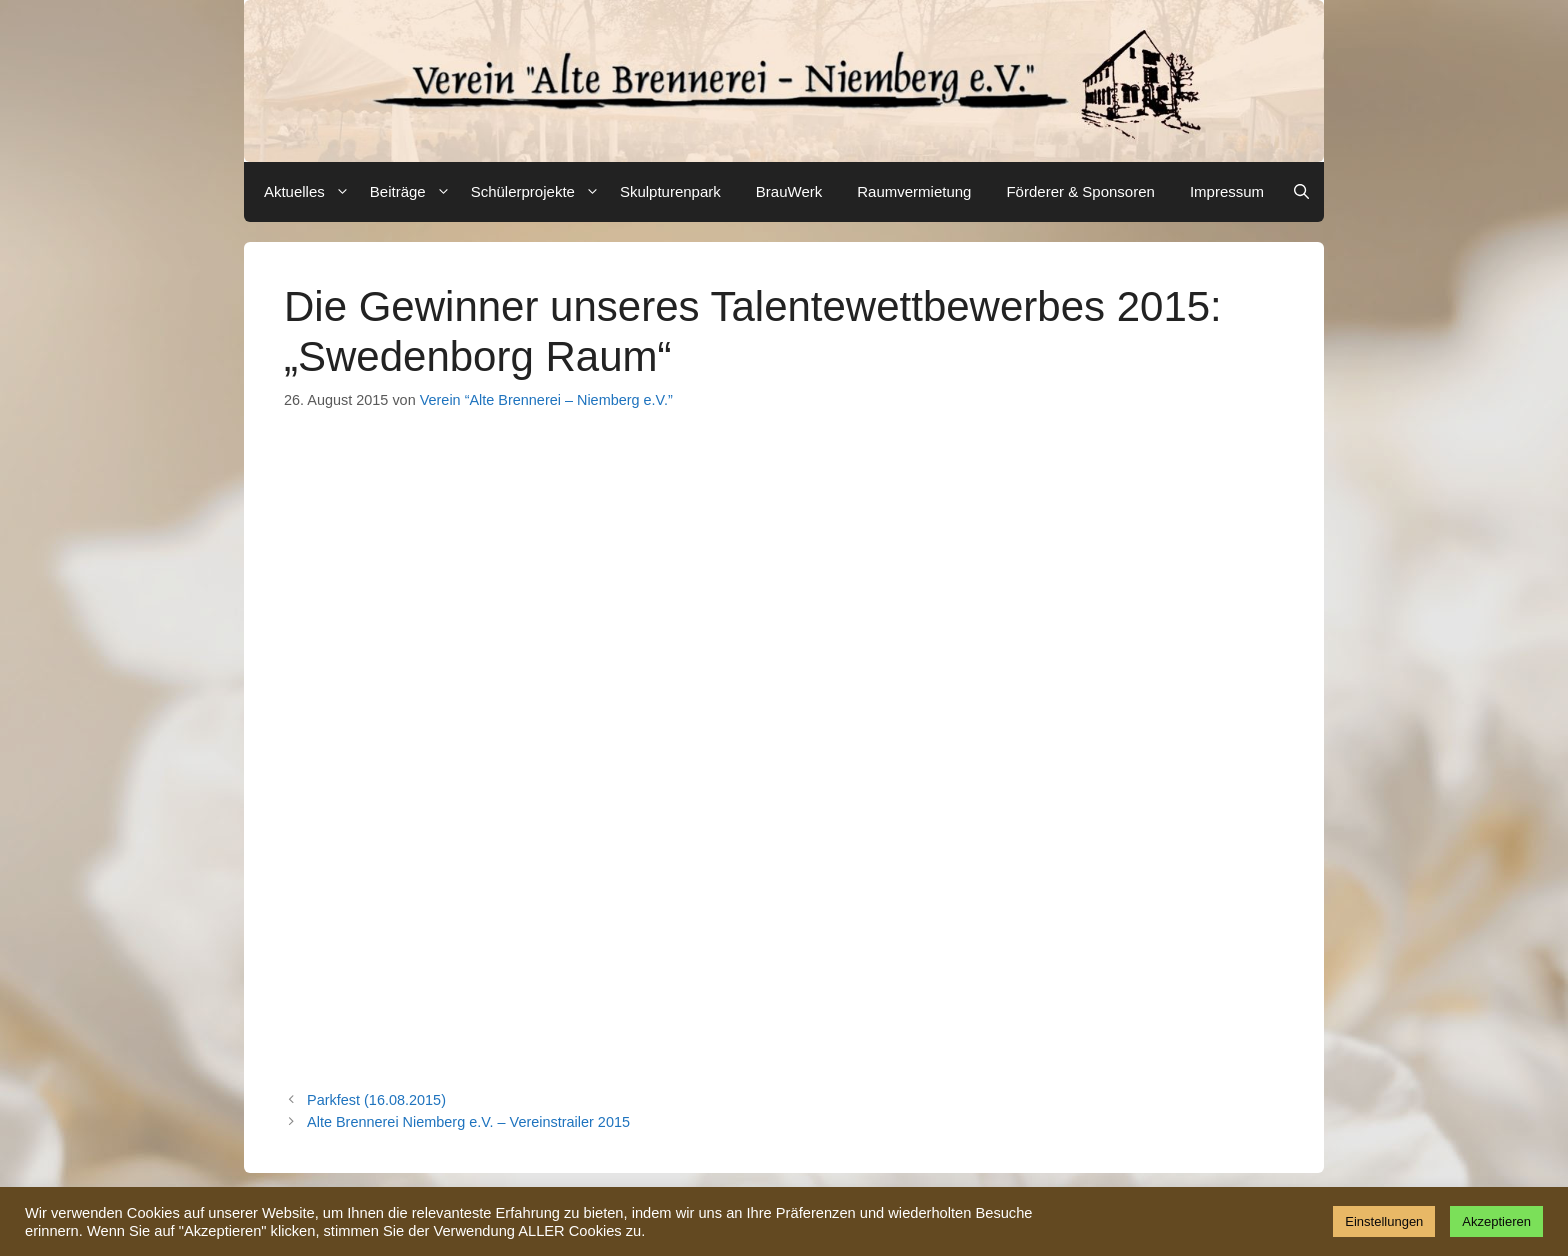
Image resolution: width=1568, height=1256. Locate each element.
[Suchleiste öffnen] (1301, 192)
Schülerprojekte (538, 192)
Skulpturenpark (670, 191)
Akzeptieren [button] (1496, 1221)
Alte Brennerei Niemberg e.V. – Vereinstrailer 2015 (468, 1122)
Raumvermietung (914, 191)
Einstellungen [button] (1384, 1221)
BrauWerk (789, 191)
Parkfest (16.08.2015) (376, 1100)
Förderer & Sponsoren (1080, 191)
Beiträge (413, 192)
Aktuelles (309, 192)
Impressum (1227, 191)
